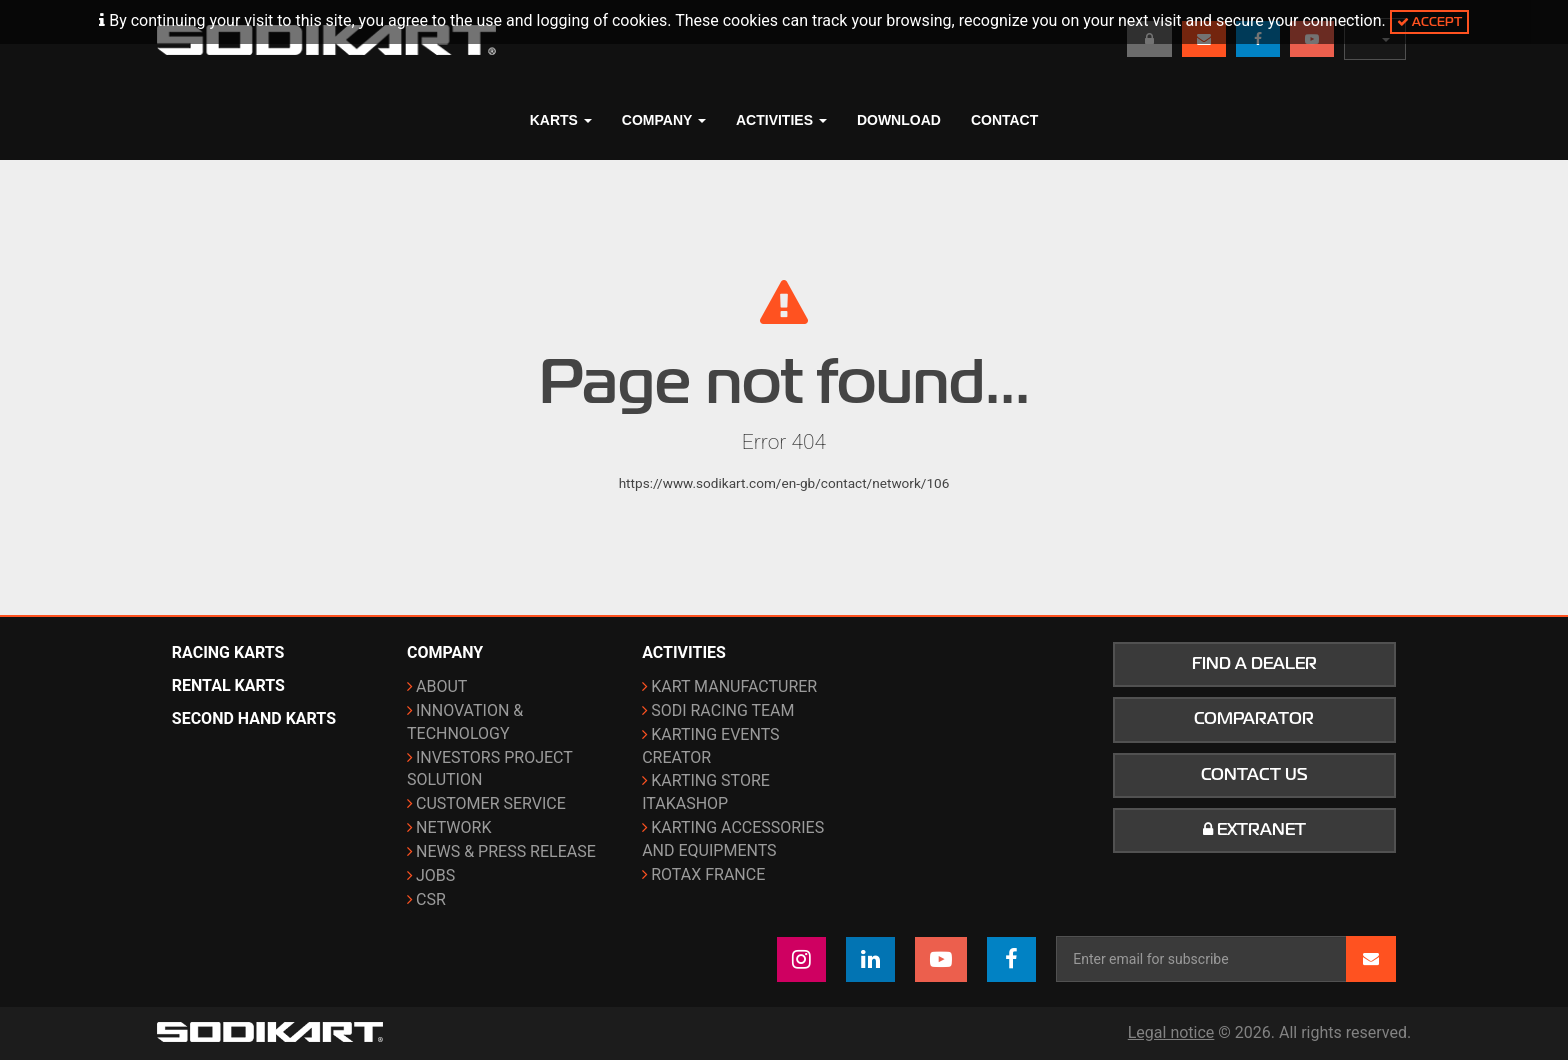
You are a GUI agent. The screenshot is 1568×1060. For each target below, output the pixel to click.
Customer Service (491, 803)
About (441, 686)
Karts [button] (561, 120)
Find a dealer (1254, 664)
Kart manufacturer (734, 686)
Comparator (1254, 719)
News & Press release (506, 851)
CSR (431, 899)
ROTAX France (708, 874)
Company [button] (664, 120)
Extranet (1254, 830)
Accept (1429, 21)
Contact (1004, 120)
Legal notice (1171, 1032)
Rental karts (228, 685)
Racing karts (228, 652)
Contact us (1254, 775)
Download (899, 120)
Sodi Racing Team (722, 710)
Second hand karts (254, 718)
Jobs (435, 875)
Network (453, 827)
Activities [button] (781, 120)
